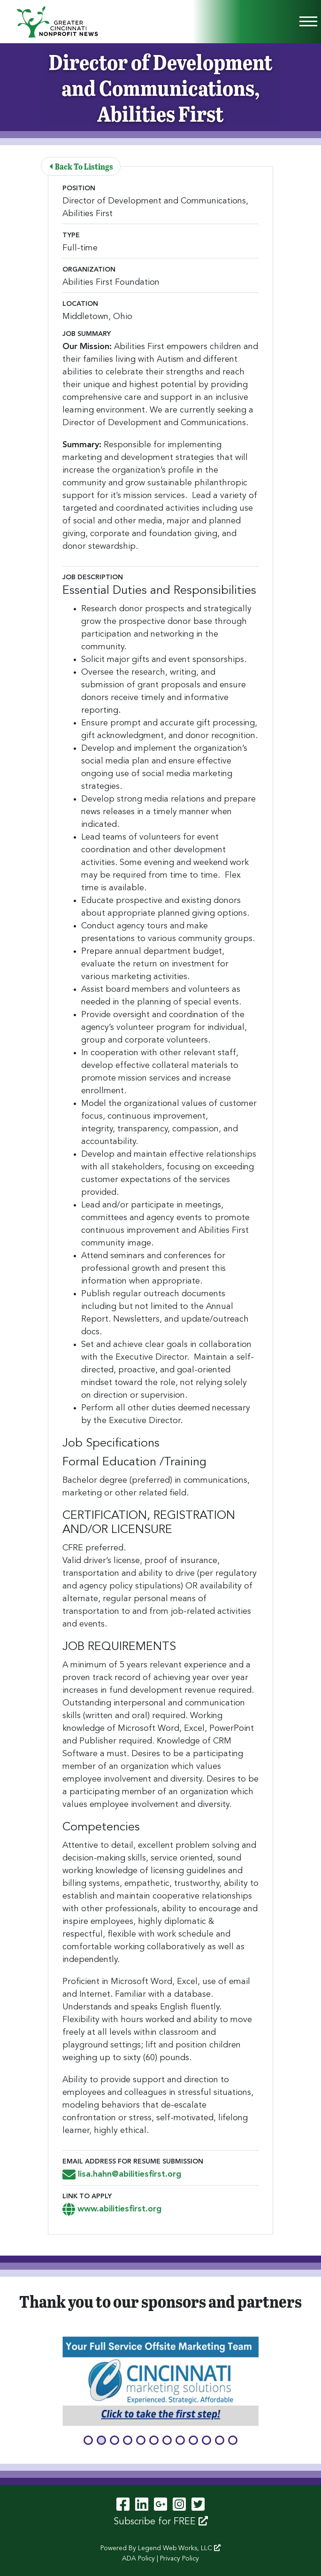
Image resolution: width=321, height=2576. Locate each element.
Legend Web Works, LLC (179, 2548)
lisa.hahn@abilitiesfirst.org (121, 2174)
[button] (88, 2440)
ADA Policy (138, 2558)
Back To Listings (81, 166)
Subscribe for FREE (161, 2521)
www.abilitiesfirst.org (111, 2209)
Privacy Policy (179, 2558)
